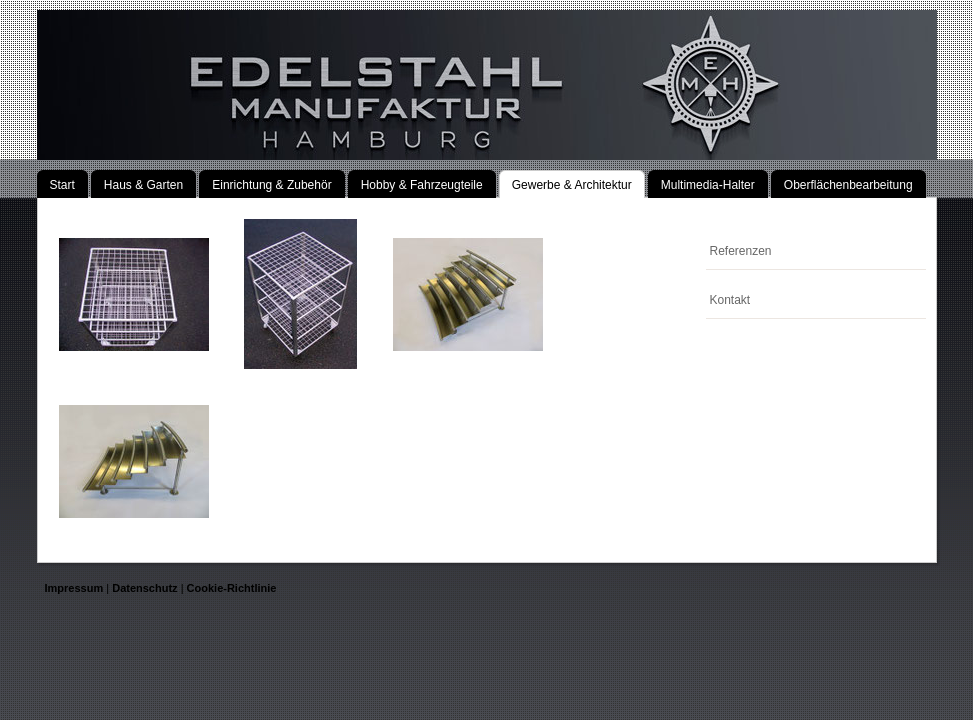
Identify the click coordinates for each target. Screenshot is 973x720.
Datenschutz (144, 588)
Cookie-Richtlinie (232, 588)
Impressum (74, 588)
